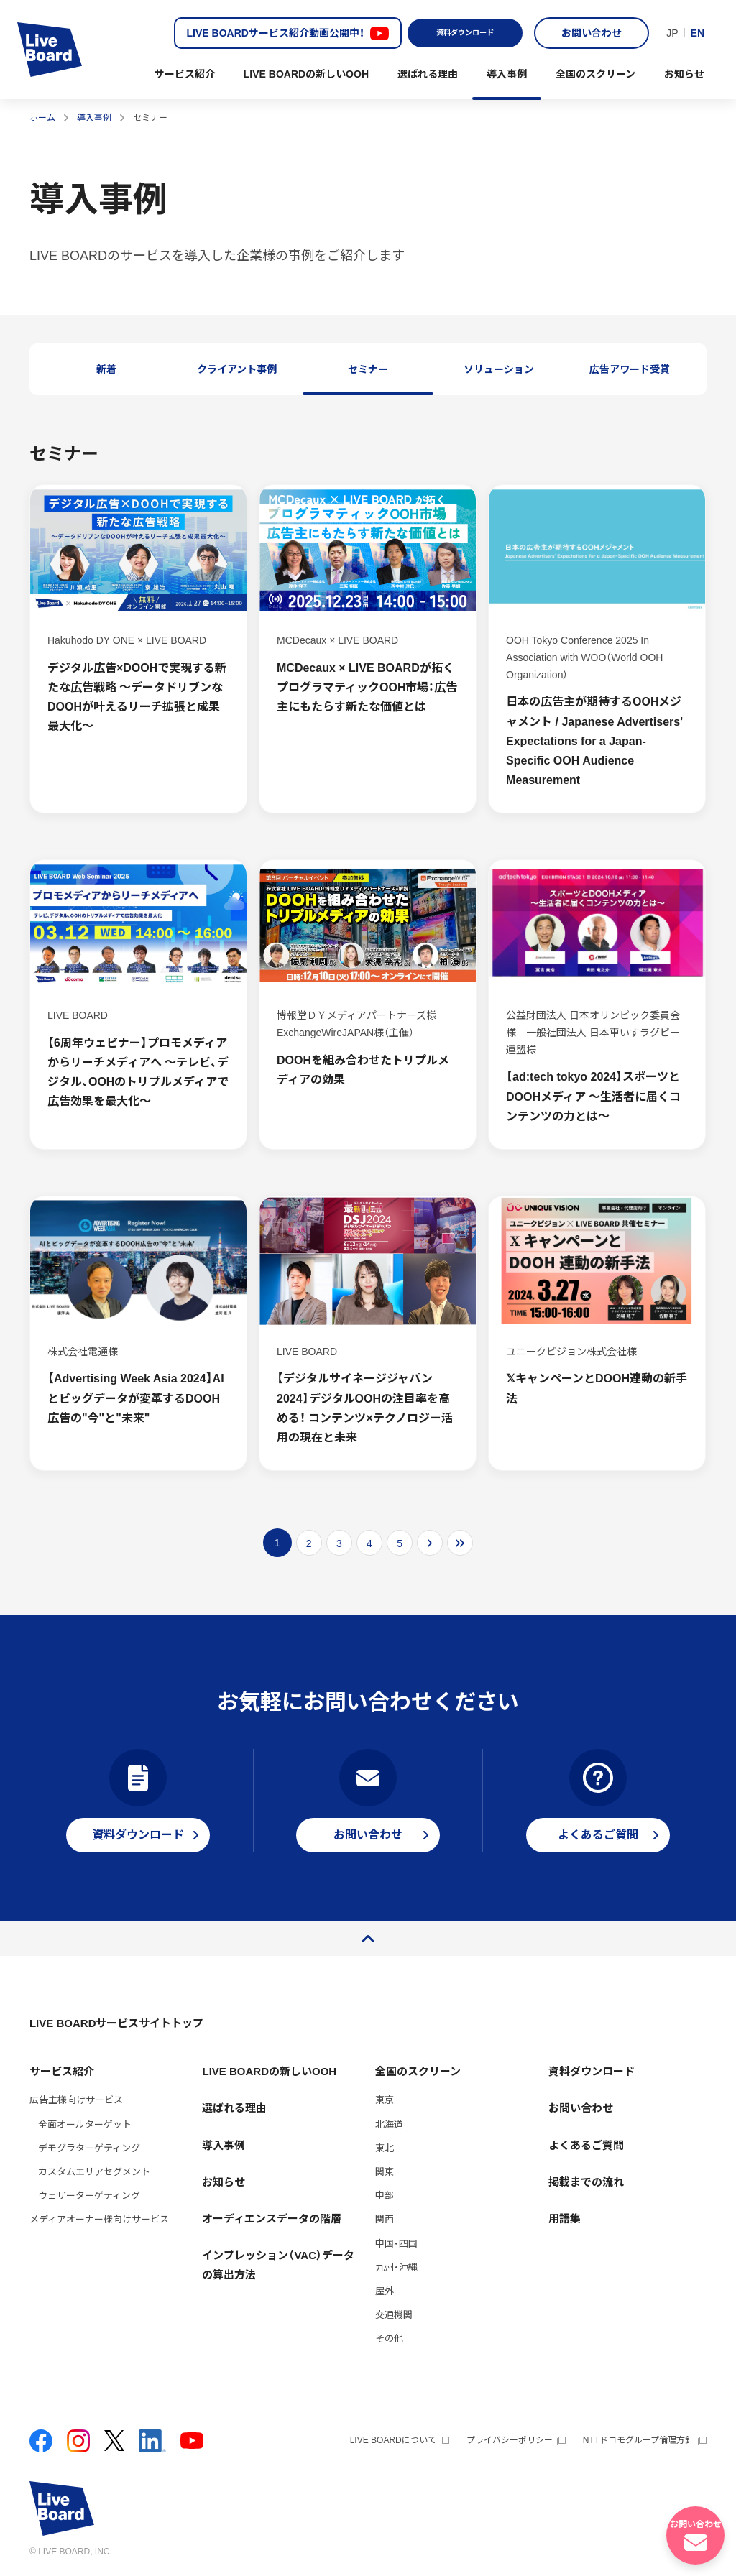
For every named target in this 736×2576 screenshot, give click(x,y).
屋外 (384, 2291)
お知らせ (684, 74)
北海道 (389, 2124)
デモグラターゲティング (89, 2148)
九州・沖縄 (396, 2267)
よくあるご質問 (586, 2145)
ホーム (42, 118)
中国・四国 (396, 2243)
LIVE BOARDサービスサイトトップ (116, 2023)
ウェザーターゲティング (89, 2195)
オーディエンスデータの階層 (271, 2218)
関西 (384, 2219)
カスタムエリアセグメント (94, 2171)
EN (697, 33)
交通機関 (394, 2314)
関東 (384, 2171)
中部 (384, 2195)
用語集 (564, 2218)
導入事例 (507, 74)
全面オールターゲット (85, 2124)
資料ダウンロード (465, 33)
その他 (389, 2338)
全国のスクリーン (595, 74)
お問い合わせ (591, 33)
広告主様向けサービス (76, 2100)
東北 (384, 2148)
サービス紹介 (185, 74)
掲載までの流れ (586, 2182)
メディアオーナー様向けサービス (99, 2219)
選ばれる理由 (427, 74)
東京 (384, 2100)
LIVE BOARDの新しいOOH (306, 74)
